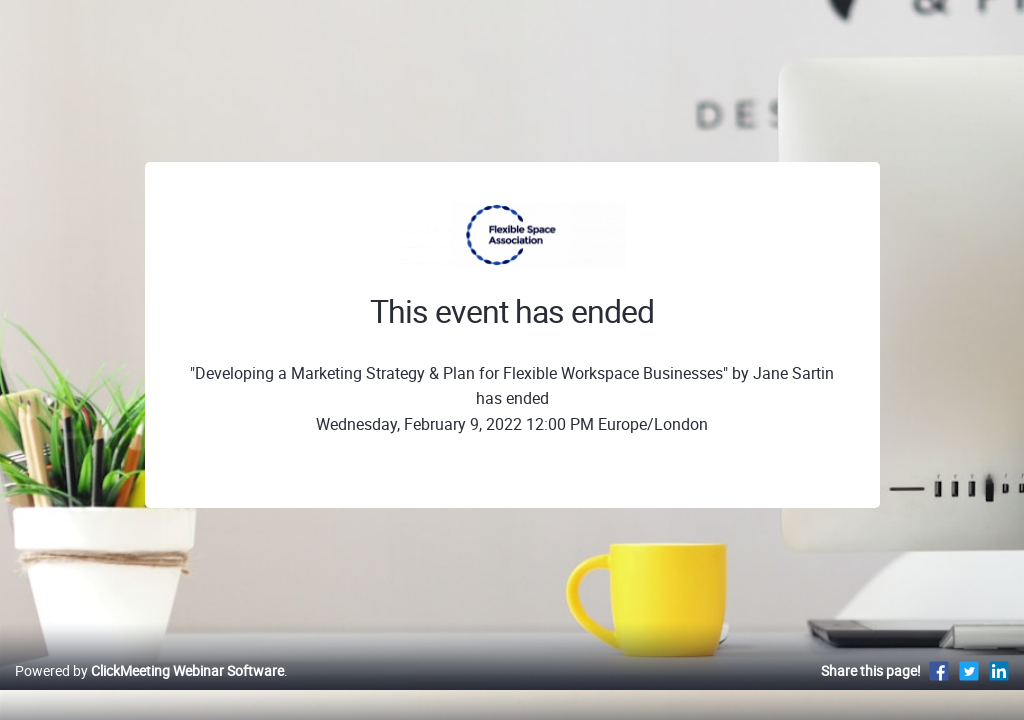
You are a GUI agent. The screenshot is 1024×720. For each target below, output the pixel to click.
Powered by (149, 691)
